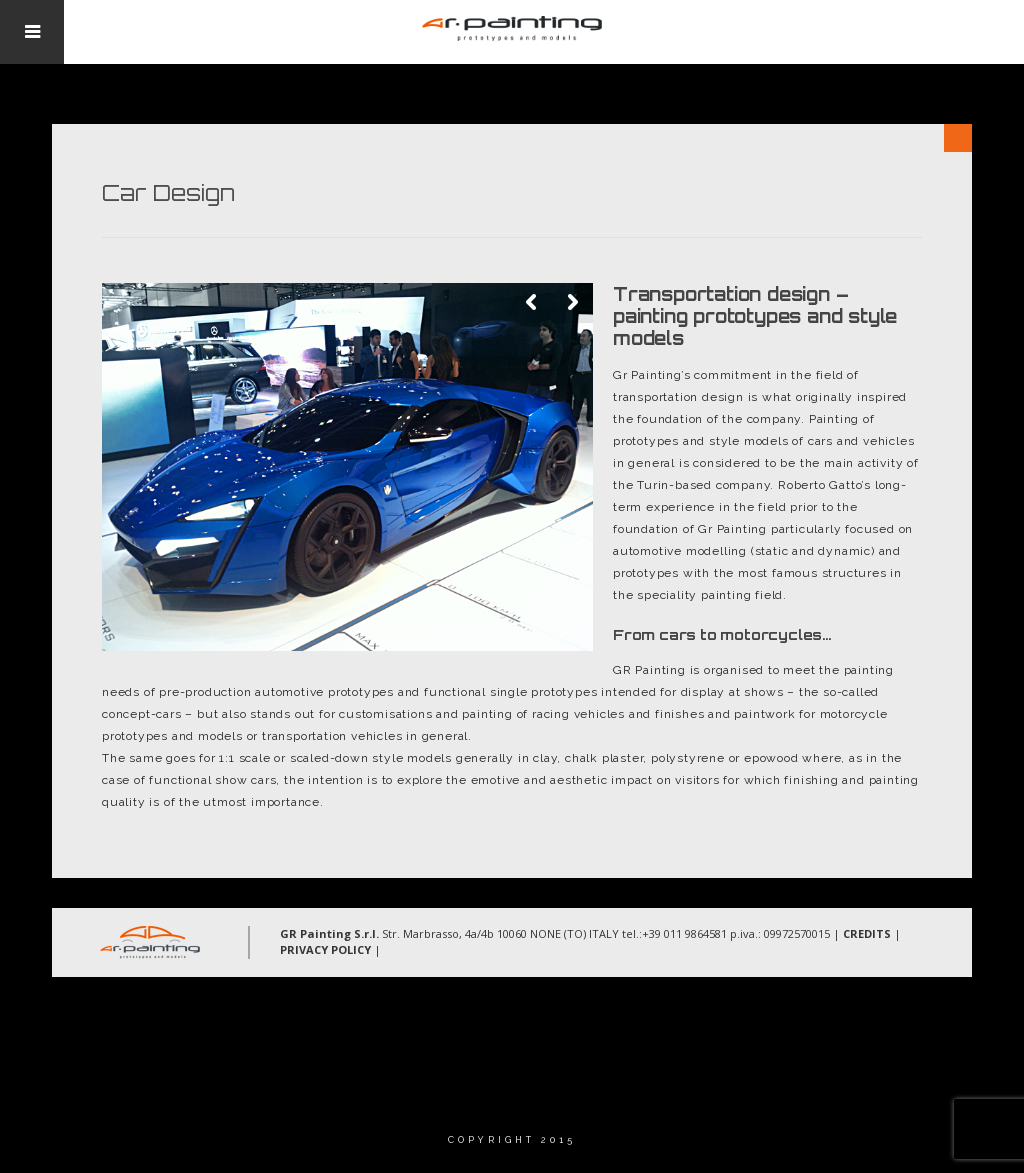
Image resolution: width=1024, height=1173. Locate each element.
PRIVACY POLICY (325, 949)
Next (573, 303)
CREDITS (867, 933)
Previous (533, 303)
